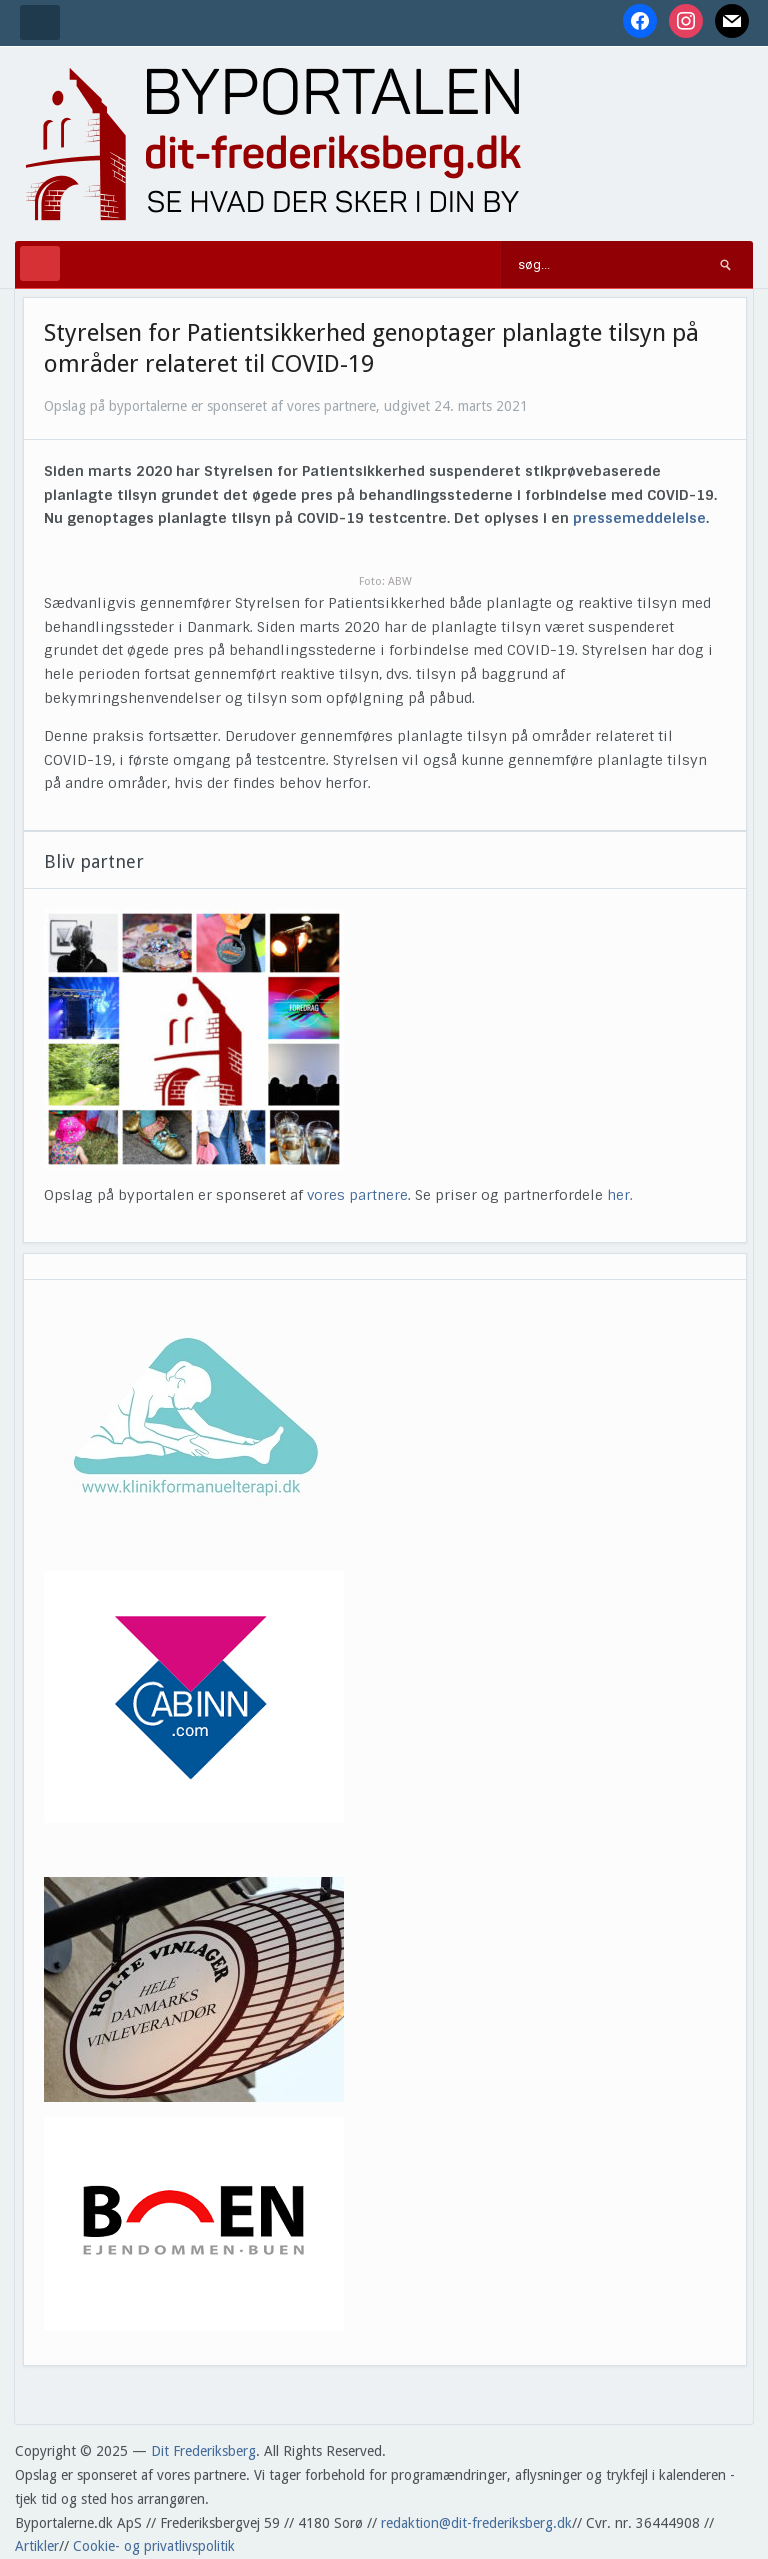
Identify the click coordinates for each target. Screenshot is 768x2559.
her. (620, 1195)
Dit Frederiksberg (203, 2451)
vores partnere (357, 1195)
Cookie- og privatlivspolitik (154, 2546)
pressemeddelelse (639, 518)
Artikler (37, 2546)
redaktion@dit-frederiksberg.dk (476, 2523)
